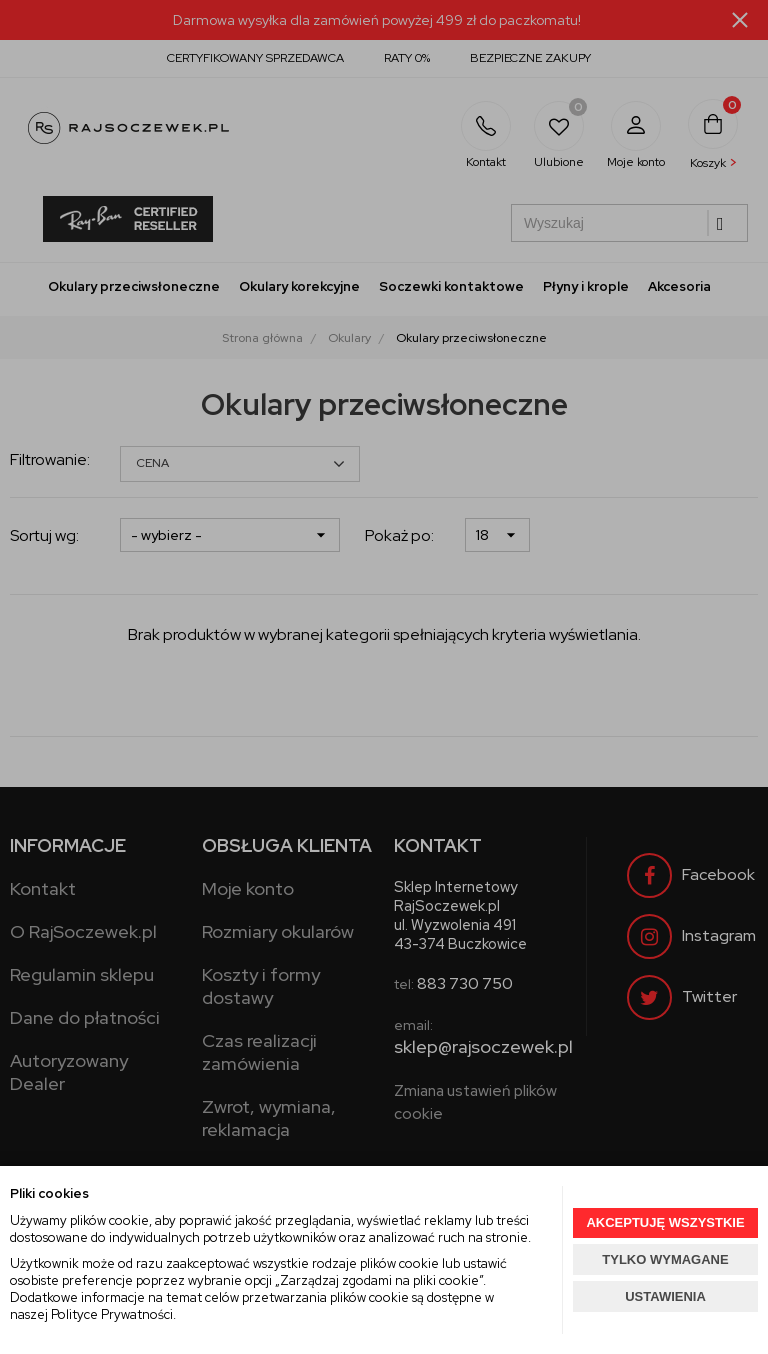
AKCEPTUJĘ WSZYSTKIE (665, 1222)
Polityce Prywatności (112, 1314)
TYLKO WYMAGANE (665, 1259)
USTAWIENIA (665, 1296)
